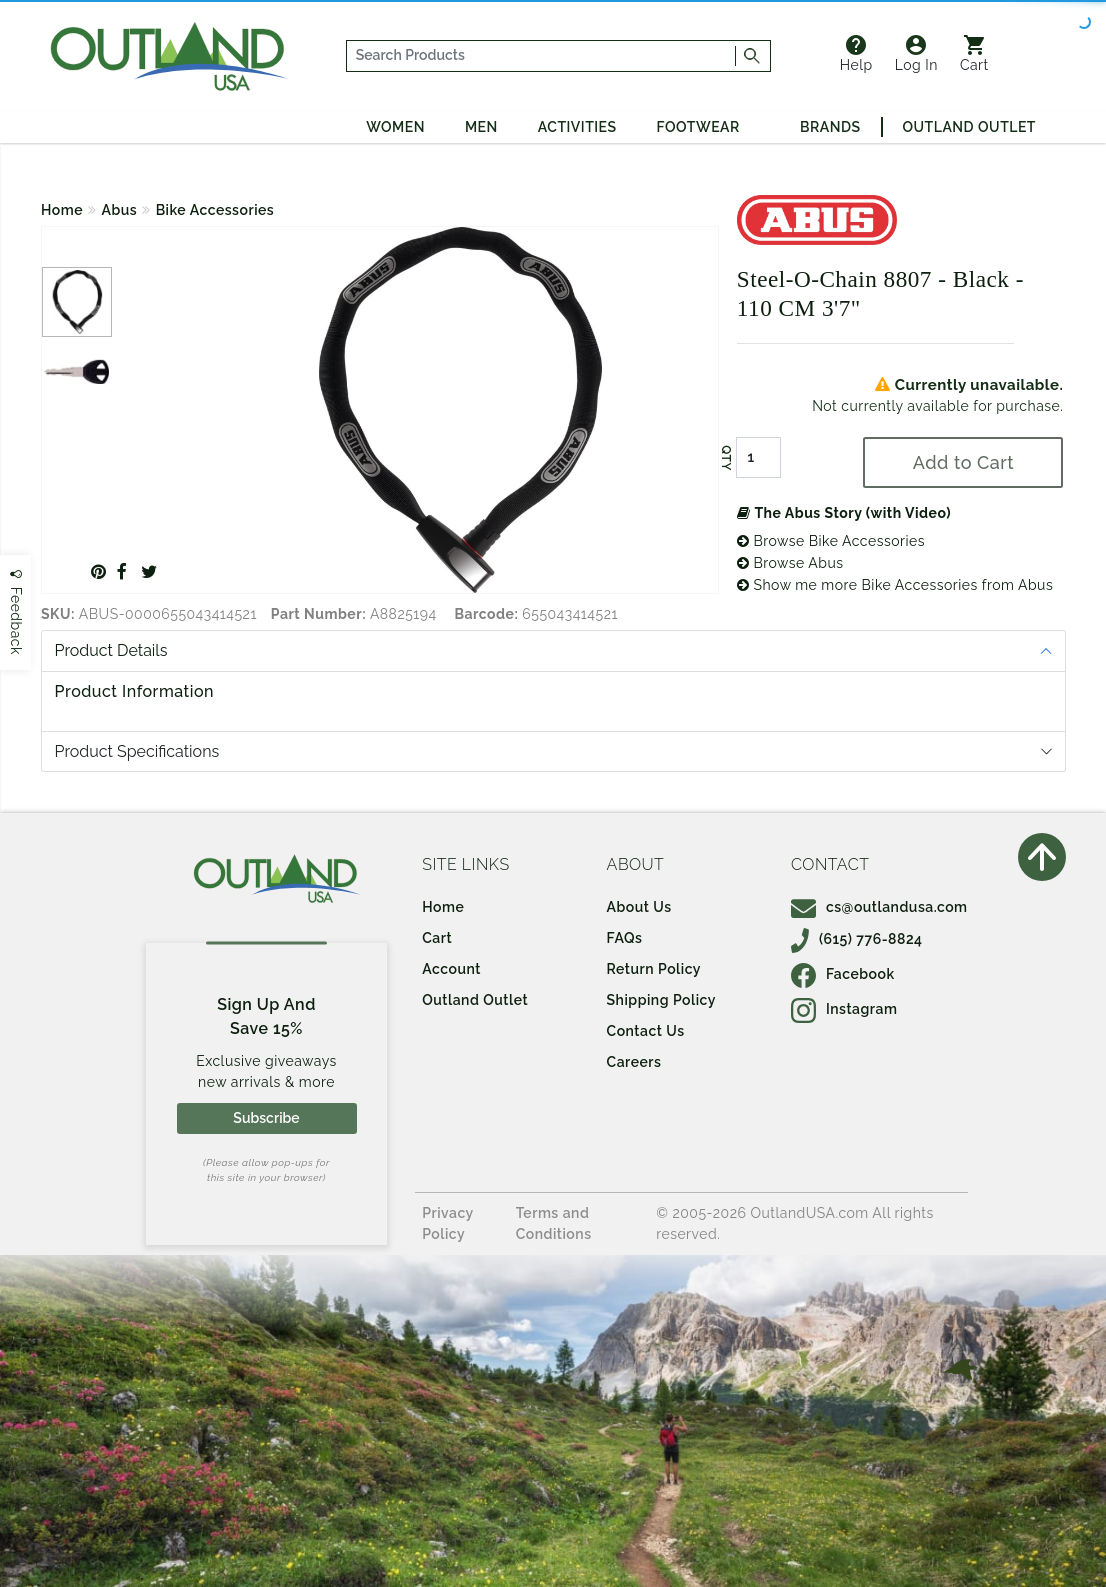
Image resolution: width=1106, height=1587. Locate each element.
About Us (639, 907)
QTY (726, 458)
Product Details (111, 650)
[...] (541, 56)
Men (481, 127)
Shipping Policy (661, 1000)
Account (451, 969)
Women (395, 127)
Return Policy (654, 969)
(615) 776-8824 (857, 939)
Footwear (698, 127)
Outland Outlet (969, 127)
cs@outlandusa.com (879, 907)
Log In (916, 54)
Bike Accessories (215, 210)
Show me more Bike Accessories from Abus (895, 585)
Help (856, 54)
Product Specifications (137, 751)
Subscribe (266, 1118)
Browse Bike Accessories (831, 541)
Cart (974, 54)
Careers (634, 1062)
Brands (830, 127)
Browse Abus (790, 563)
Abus (120, 210)
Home (62, 210)
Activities (577, 127)
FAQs (625, 938)
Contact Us (646, 1031)
